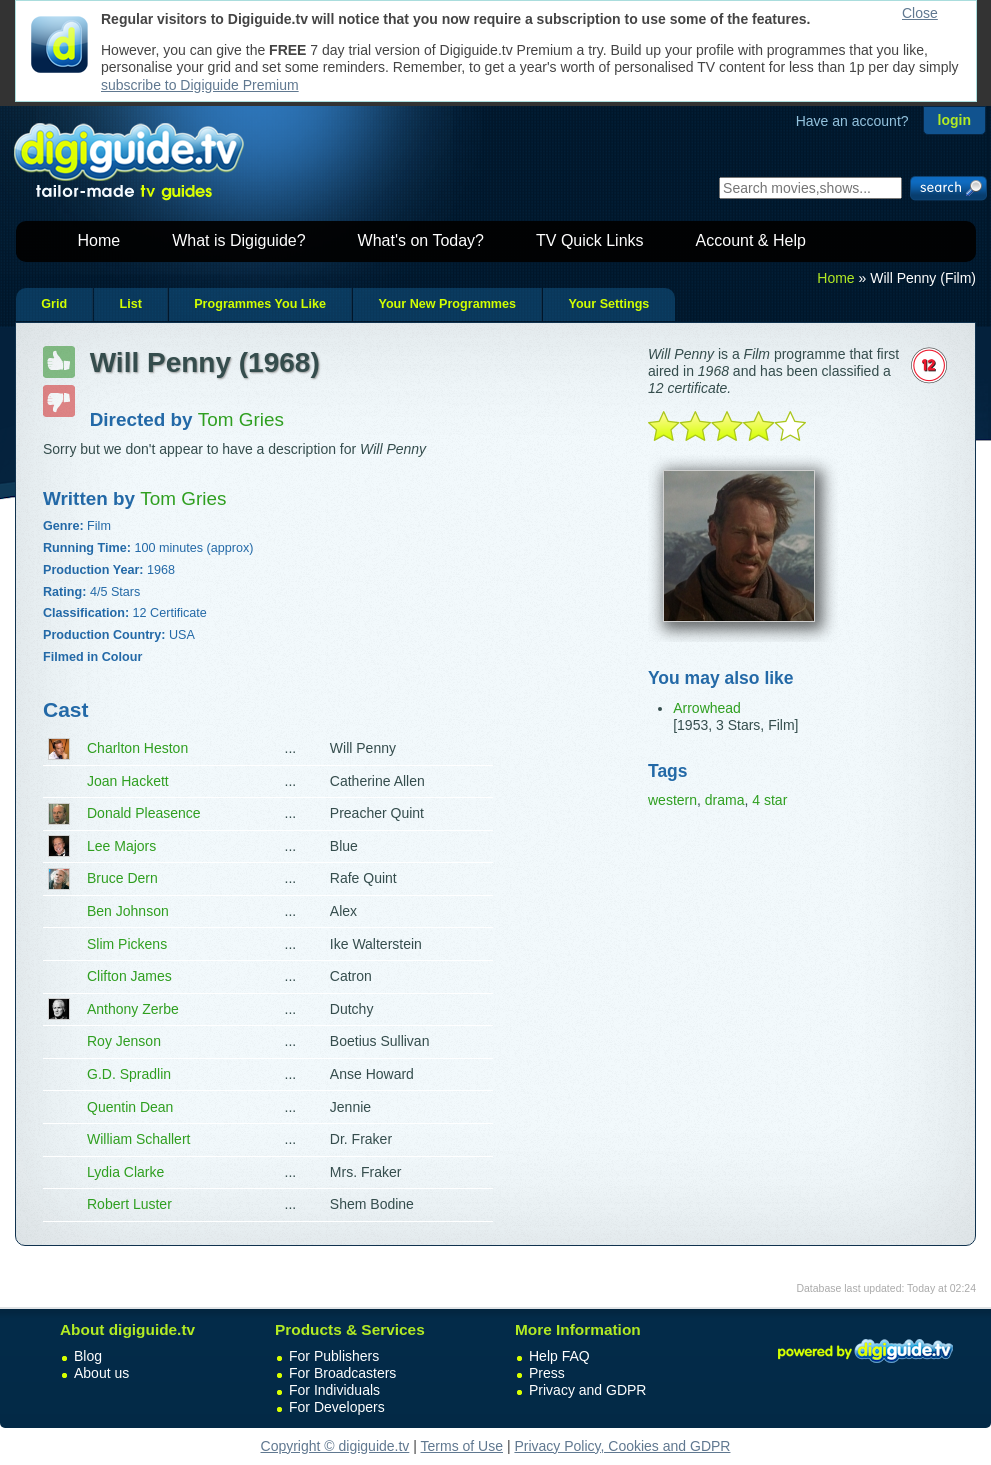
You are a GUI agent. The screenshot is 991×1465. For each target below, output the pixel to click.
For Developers (337, 1407)
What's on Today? (421, 240)
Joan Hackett (128, 781)
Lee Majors (121, 846)
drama (725, 800)
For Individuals (334, 1390)
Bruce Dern (122, 878)
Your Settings (608, 304)
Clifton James (129, 976)
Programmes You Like (260, 304)
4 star (769, 800)
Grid (54, 304)
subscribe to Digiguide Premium (200, 85)
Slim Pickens (127, 944)
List (130, 304)
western (672, 800)
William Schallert (138, 1139)
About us (101, 1373)
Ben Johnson (128, 911)
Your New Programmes (447, 304)
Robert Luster (129, 1204)
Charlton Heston (137, 748)
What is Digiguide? (238, 240)
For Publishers (334, 1356)
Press (547, 1373)
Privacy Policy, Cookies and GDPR (622, 1446)
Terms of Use (462, 1446)
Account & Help (751, 240)
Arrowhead (707, 708)
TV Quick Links (590, 240)
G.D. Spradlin (129, 1074)
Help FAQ (559, 1356)
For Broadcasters (342, 1373)
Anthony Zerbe (133, 1009)
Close (920, 13)
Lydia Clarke (125, 1172)
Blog (88, 1356)
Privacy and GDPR (587, 1390)
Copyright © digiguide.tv (335, 1446)
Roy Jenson (124, 1041)
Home (99, 240)
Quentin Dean (130, 1107)
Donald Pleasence (144, 813)
